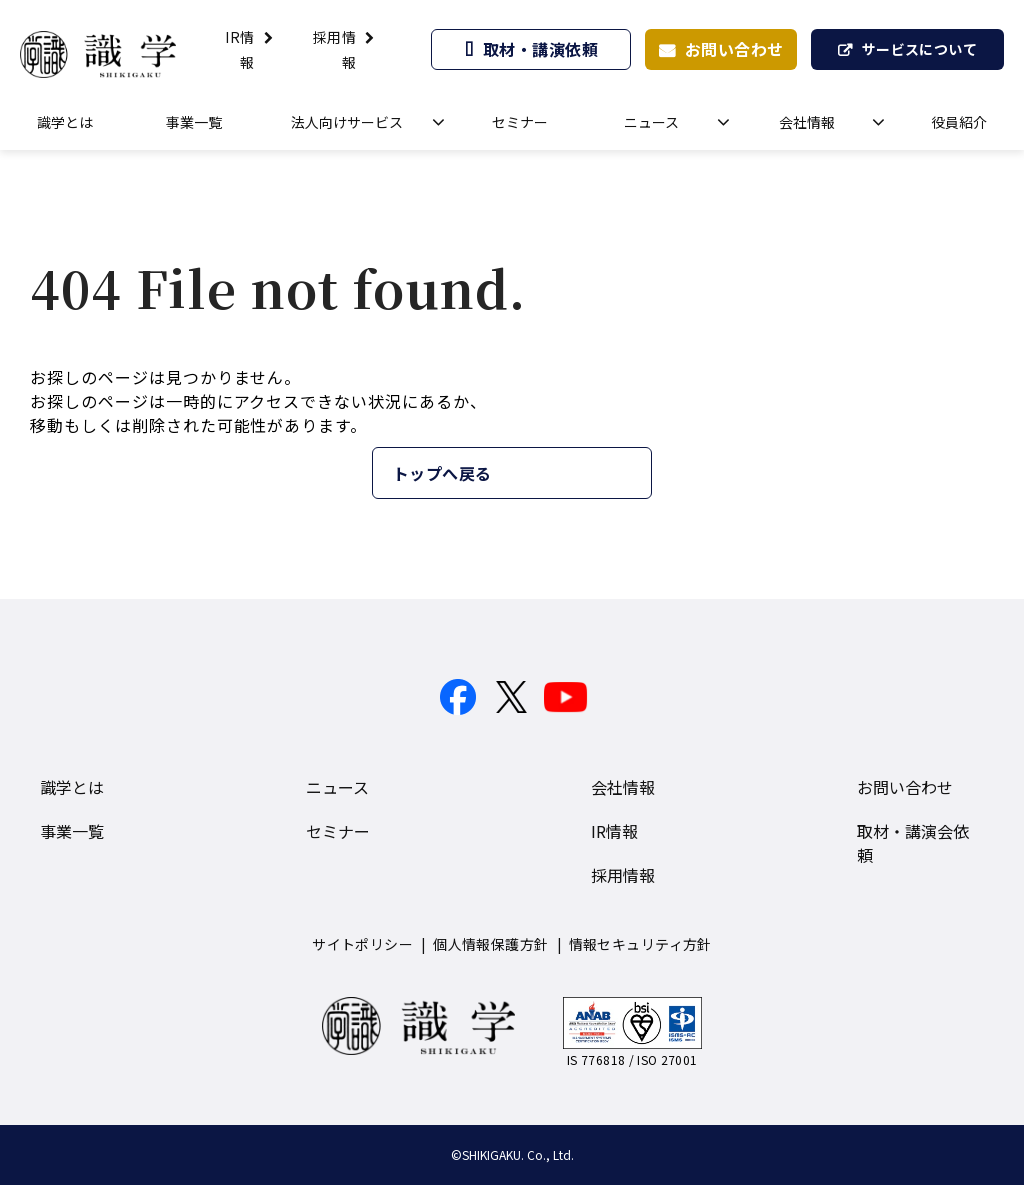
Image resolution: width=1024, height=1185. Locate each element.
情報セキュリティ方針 (640, 944)
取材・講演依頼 (540, 49)
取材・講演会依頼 (913, 843)
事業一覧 (194, 122)
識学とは (65, 122)
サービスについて (919, 49)
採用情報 (623, 875)
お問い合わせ (734, 49)
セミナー (520, 122)
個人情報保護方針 (490, 944)
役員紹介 (959, 122)
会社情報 (807, 122)
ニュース (651, 122)
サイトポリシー (362, 944)
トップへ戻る (442, 473)
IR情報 (614, 831)
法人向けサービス (347, 122)
